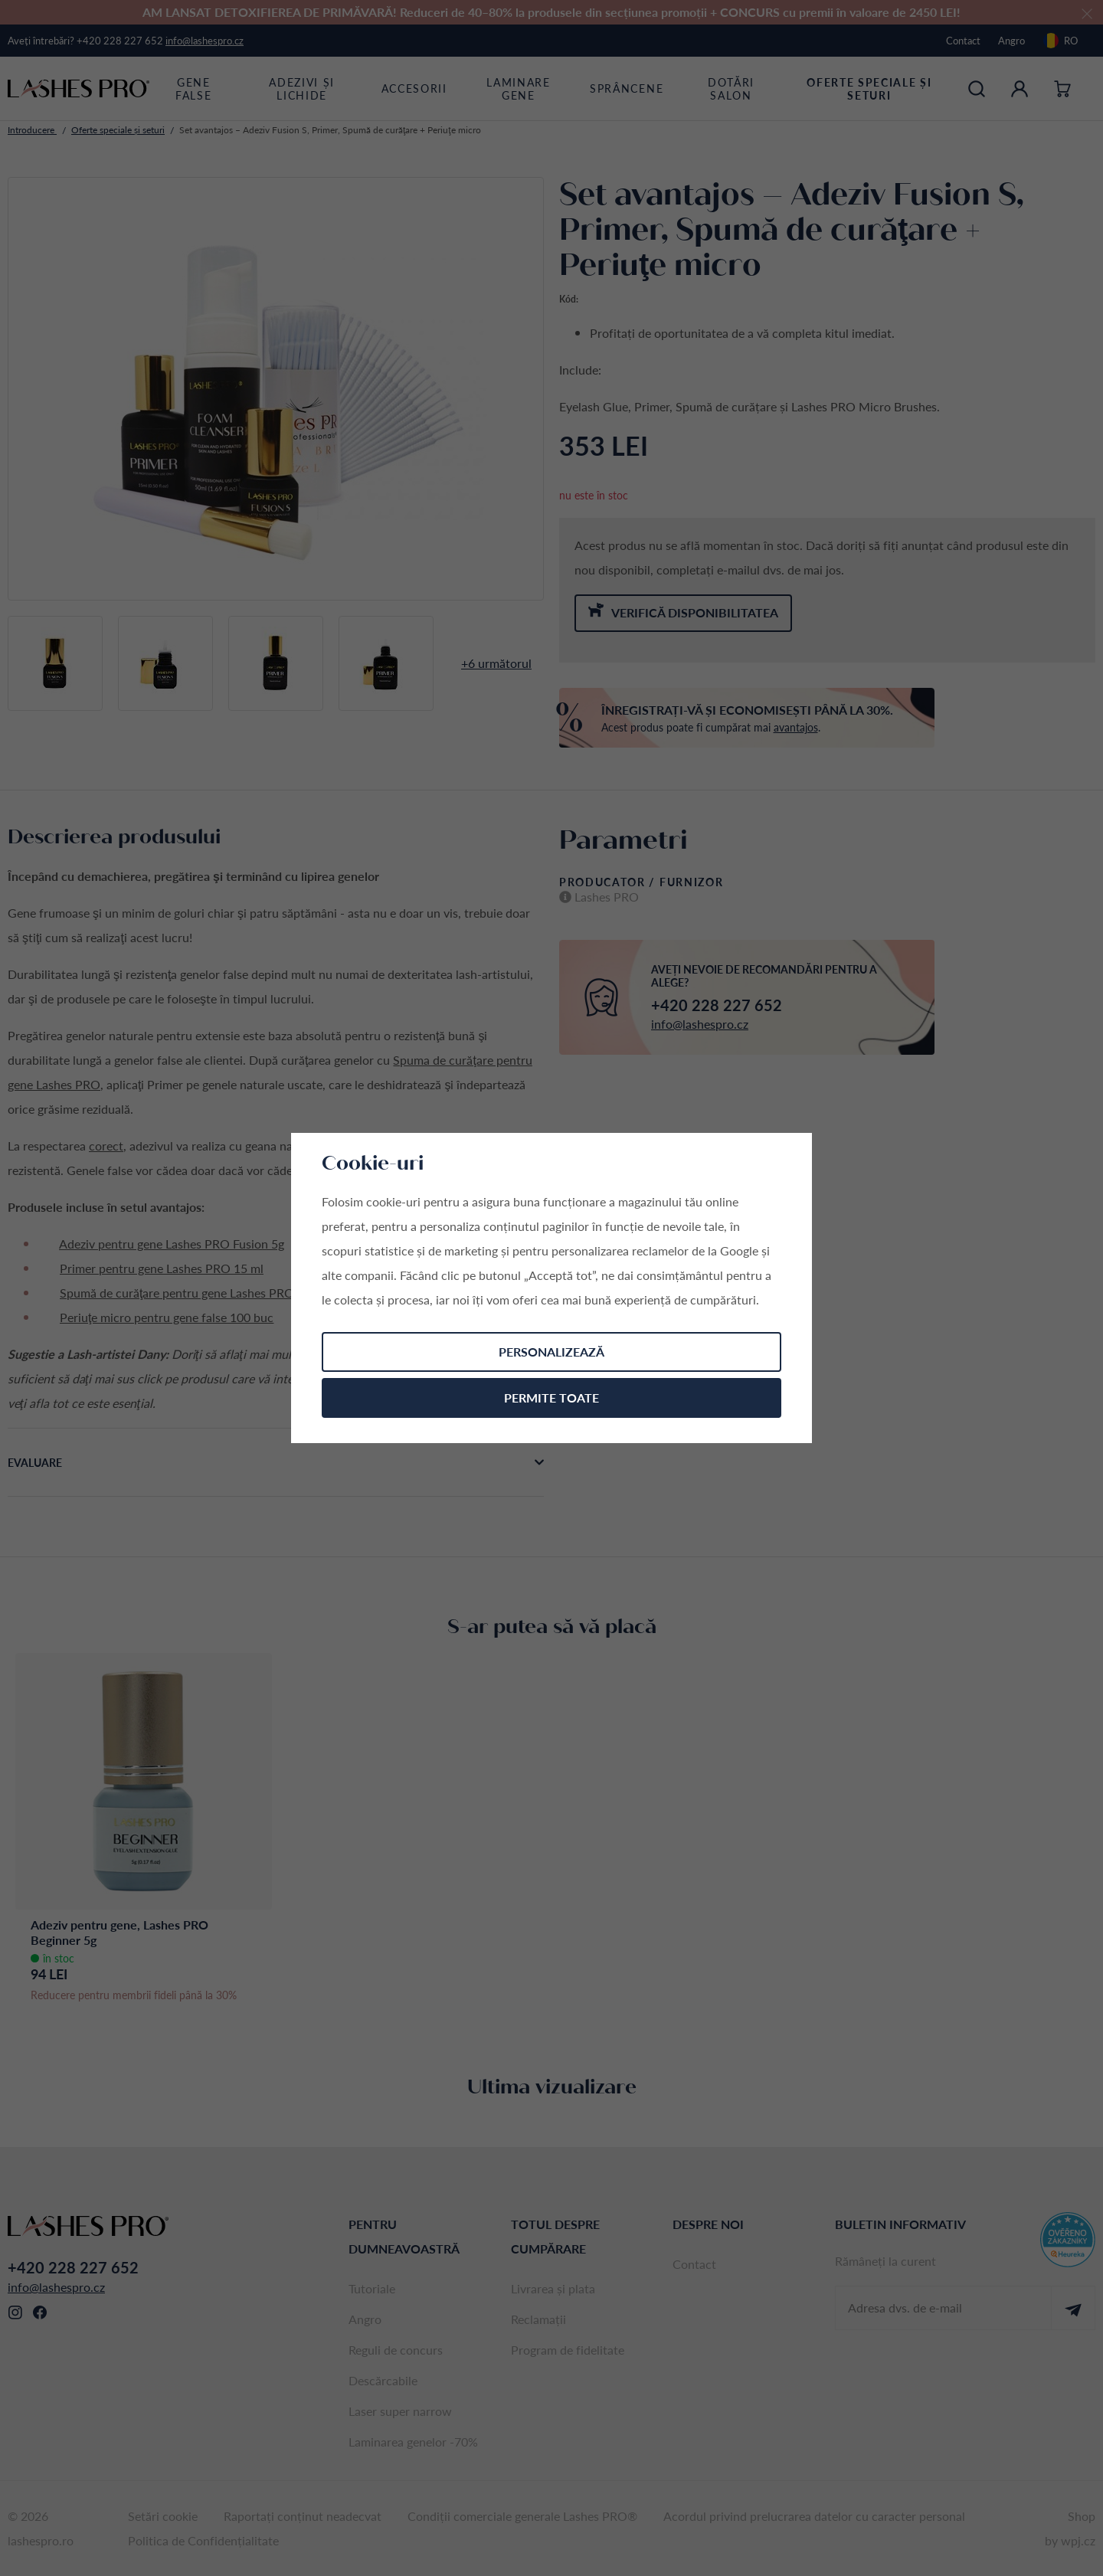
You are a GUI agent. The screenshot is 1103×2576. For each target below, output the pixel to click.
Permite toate (551, 1397)
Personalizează (551, 1351)
